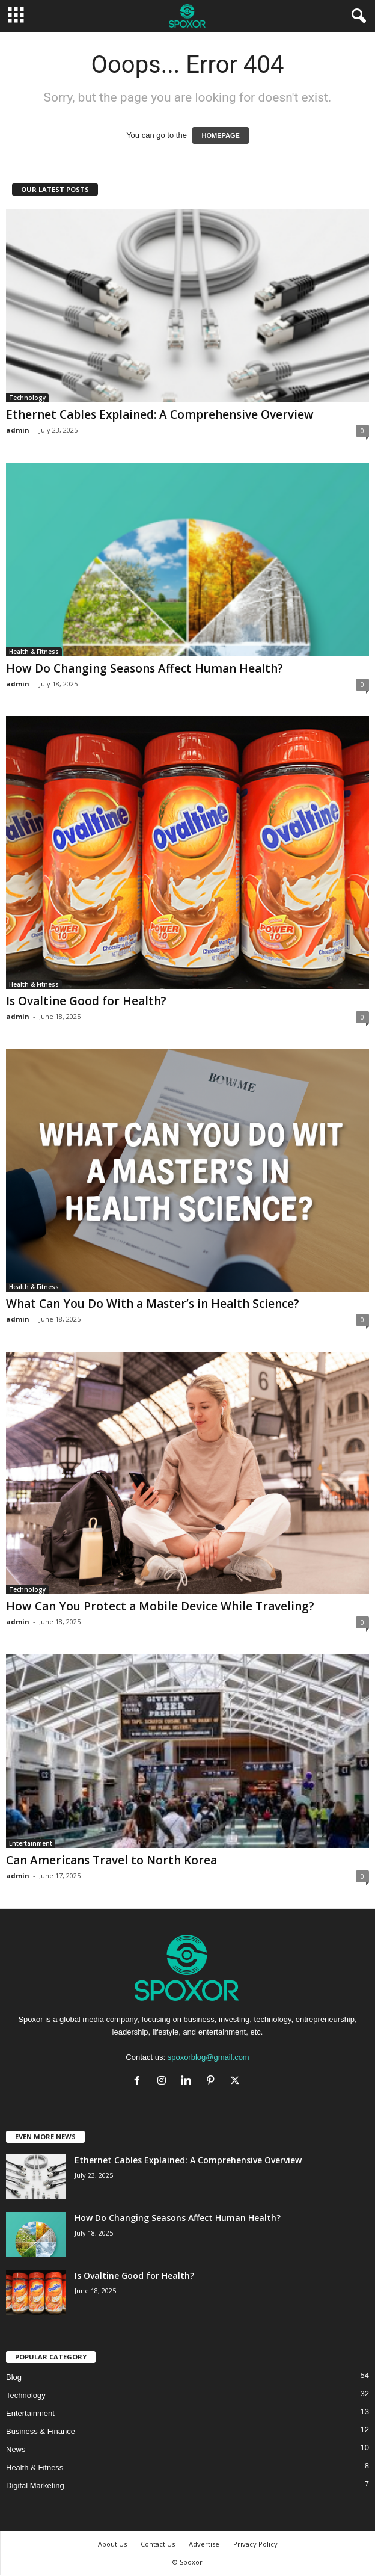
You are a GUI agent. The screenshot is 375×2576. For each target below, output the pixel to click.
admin (17, 429)
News (16, 2449)
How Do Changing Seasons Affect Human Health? (144, 668)
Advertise (204, 2543)
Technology (27, 397)
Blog (14, 2377)
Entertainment (30, 1843)
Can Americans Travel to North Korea (111, 1860)
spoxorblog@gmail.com (208, 2057)
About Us (112, 2543)
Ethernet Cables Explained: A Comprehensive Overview (160, 414)
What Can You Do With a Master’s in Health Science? (152, 1303)
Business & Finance (40, 2431)
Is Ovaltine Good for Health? (86, 1001)
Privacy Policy (255, 2543)
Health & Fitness (34, 651)
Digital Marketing (35, 2485)
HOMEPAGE (220, 135)
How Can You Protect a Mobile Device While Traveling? (160, 1606)
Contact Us (158, 2543)
